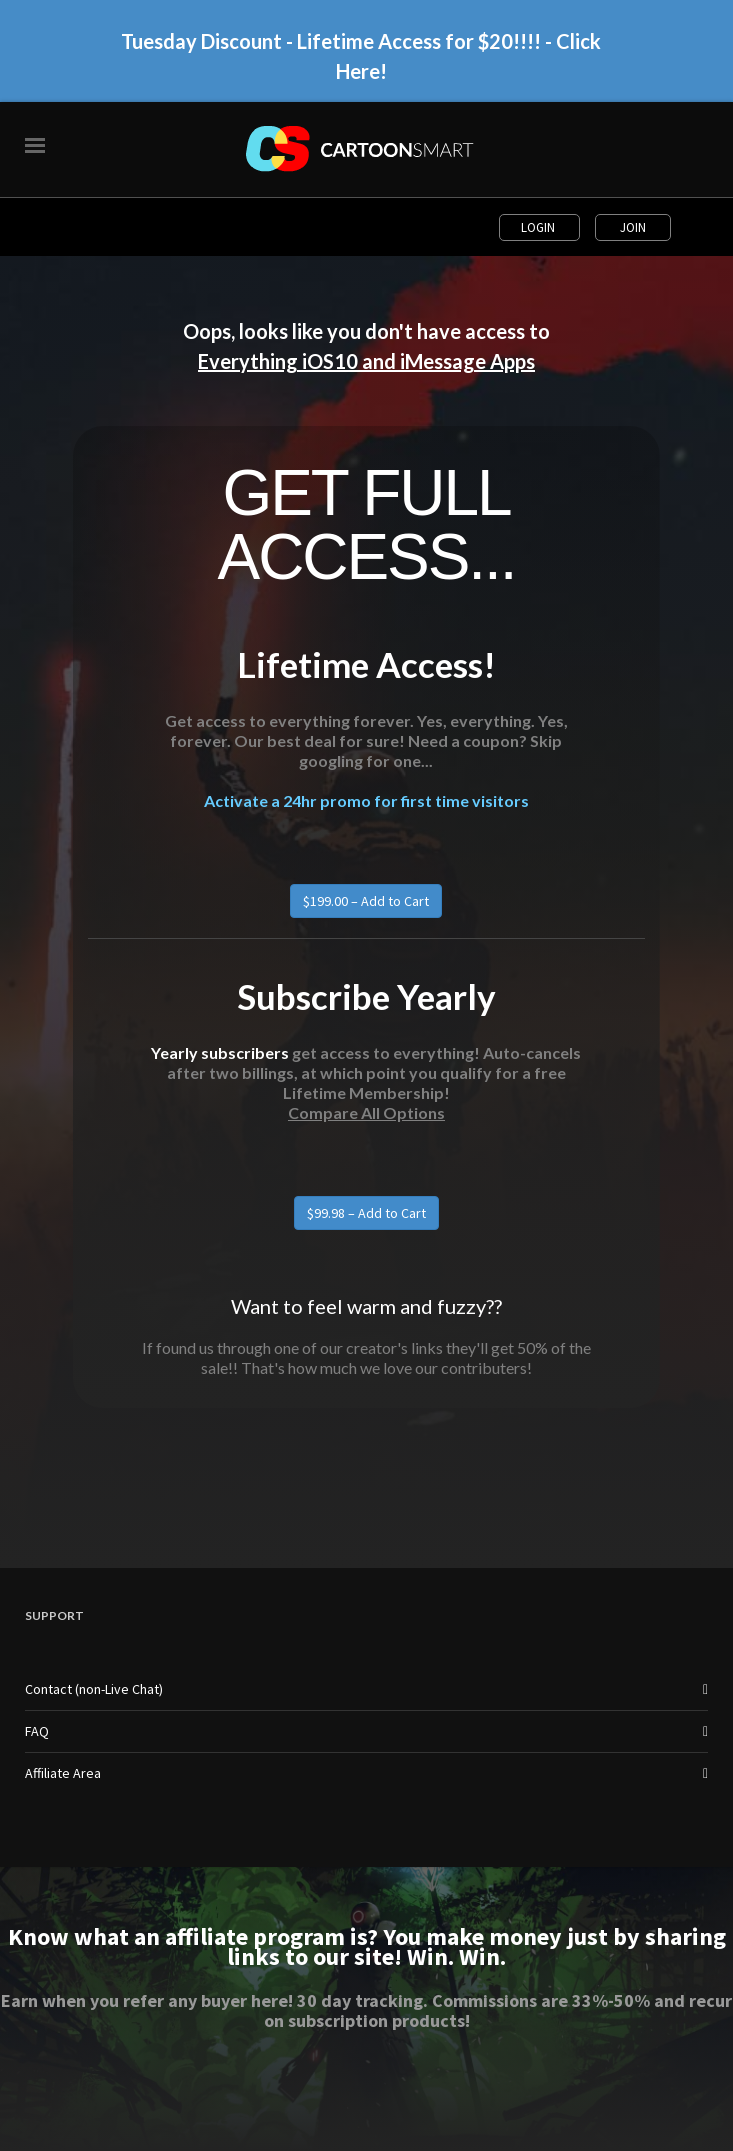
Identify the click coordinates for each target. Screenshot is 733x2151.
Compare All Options (366, 1112)
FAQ (37, 1731)
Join (633, 227)
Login (539, 227)
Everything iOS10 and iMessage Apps (366, 361)
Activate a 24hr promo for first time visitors (366, 800)
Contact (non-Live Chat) (94, 1689)
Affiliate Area (63, 1773)
